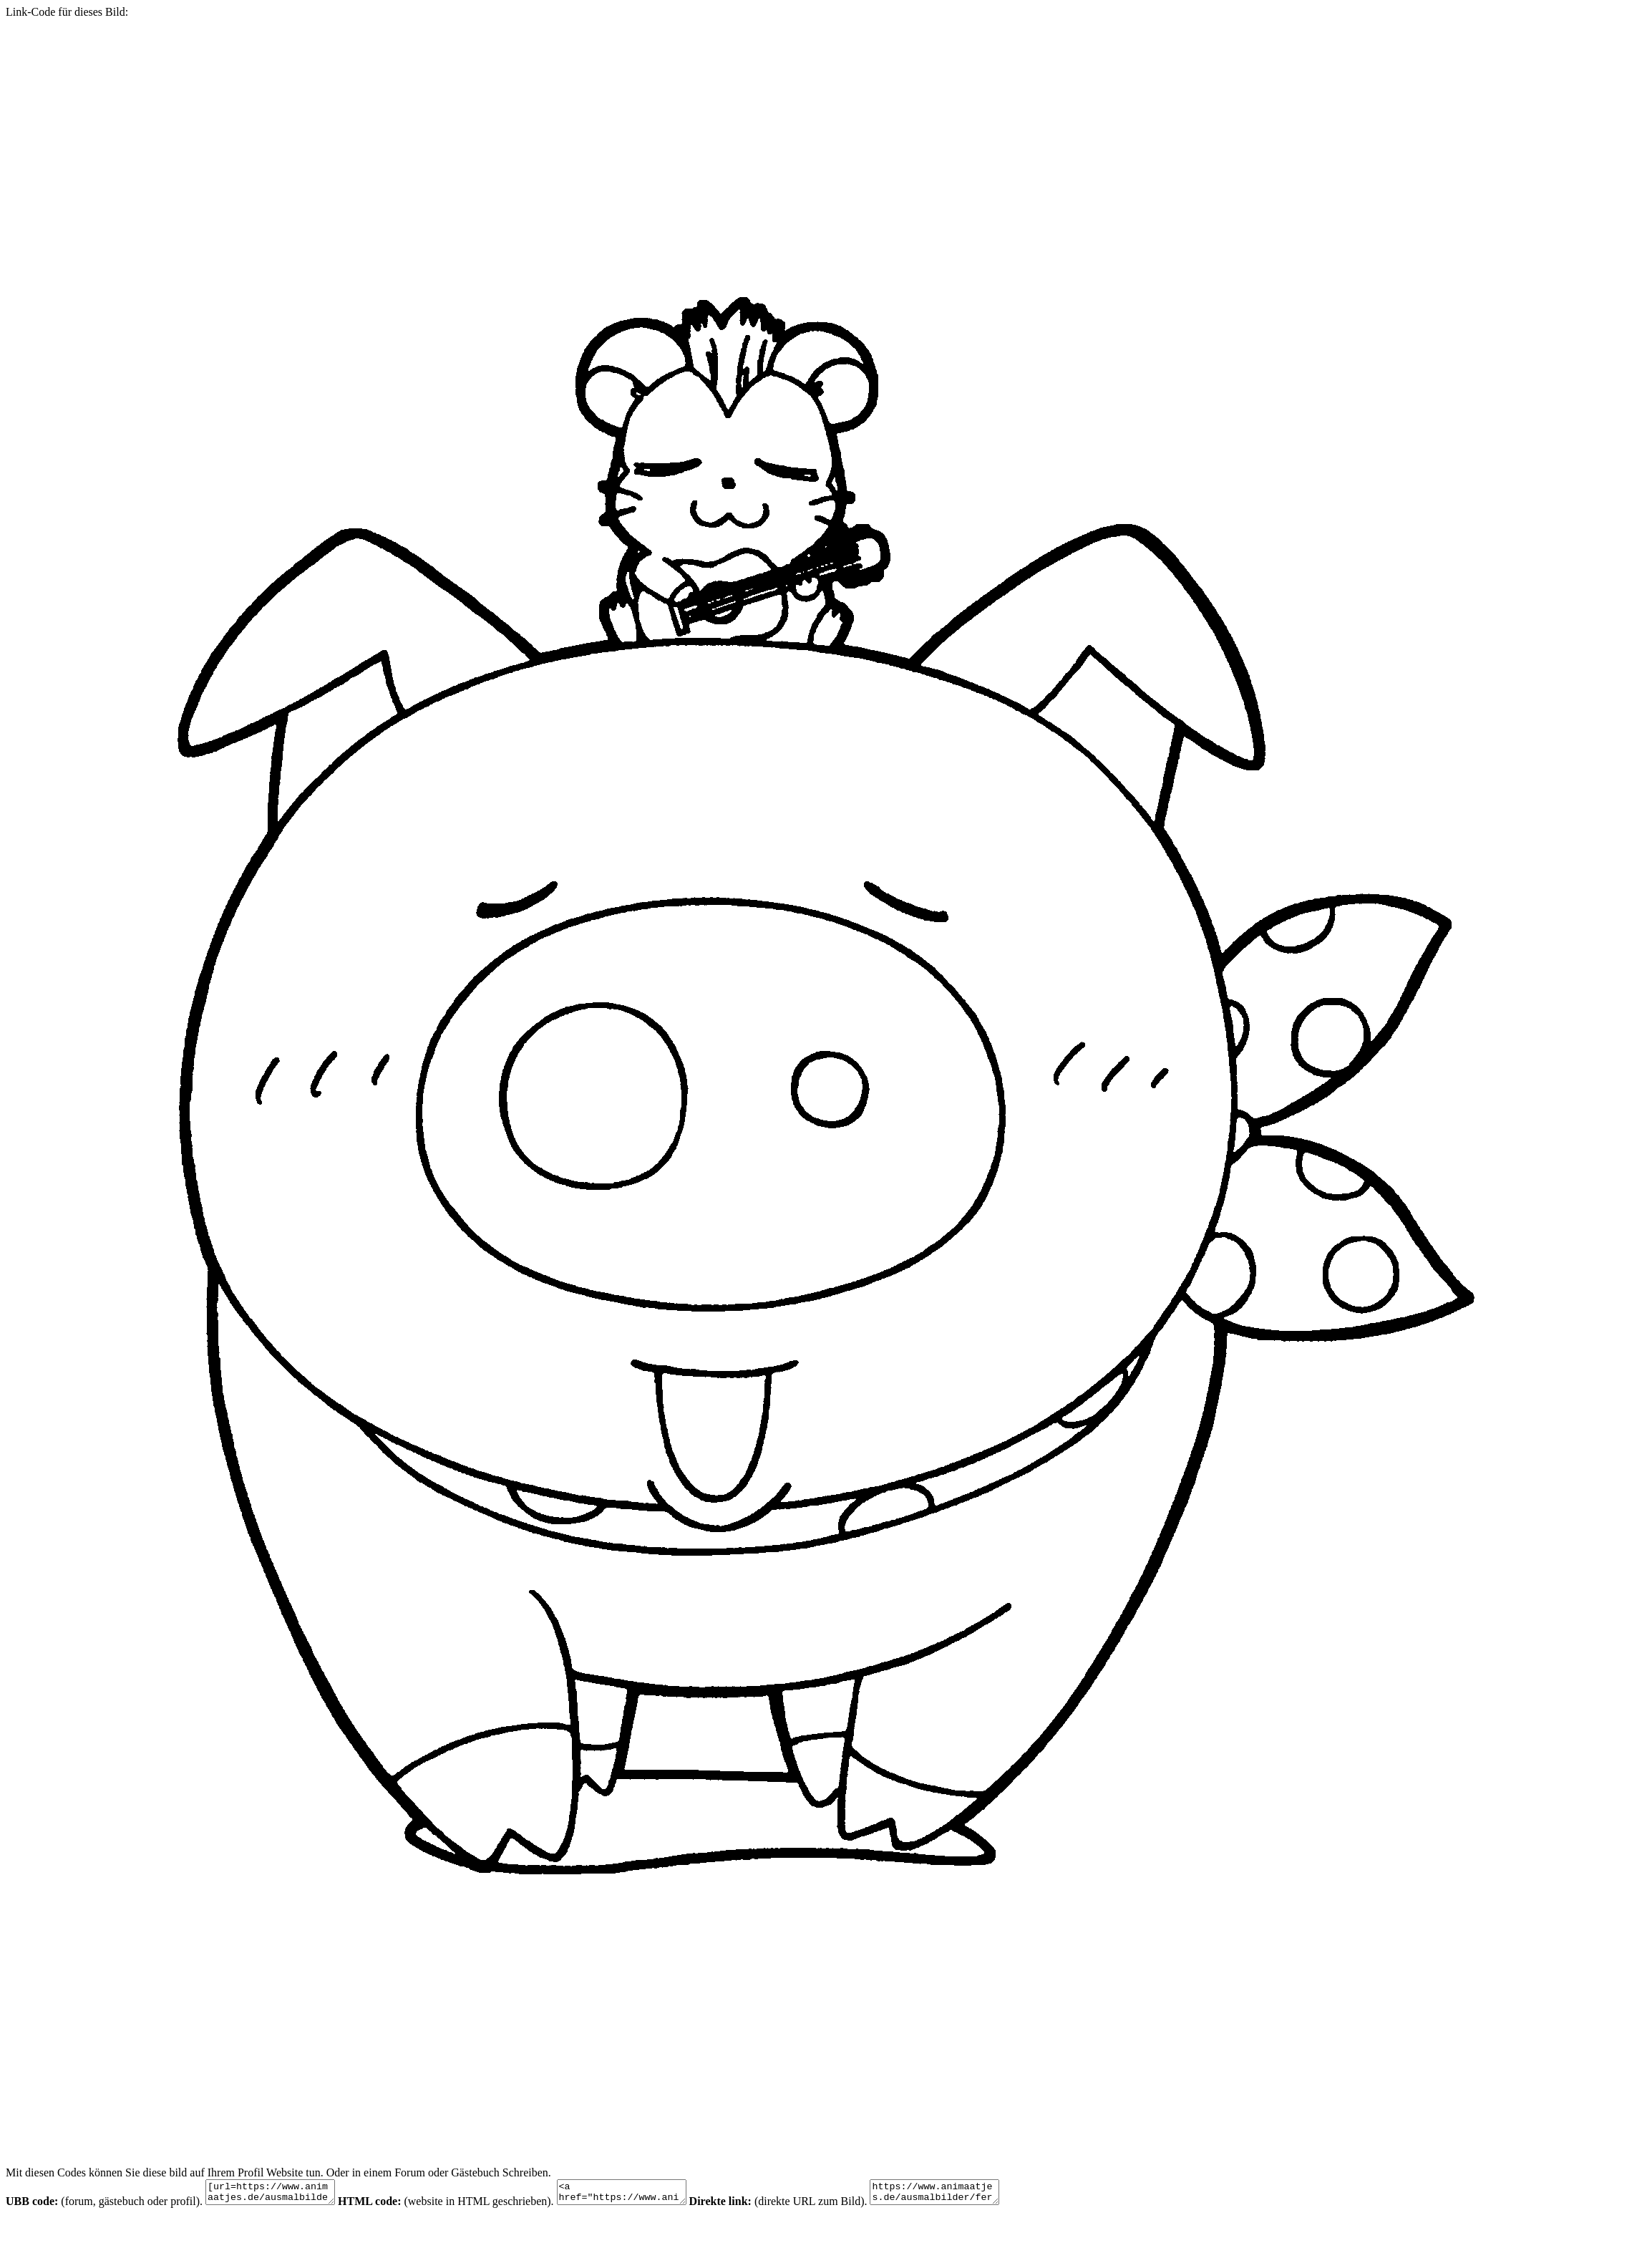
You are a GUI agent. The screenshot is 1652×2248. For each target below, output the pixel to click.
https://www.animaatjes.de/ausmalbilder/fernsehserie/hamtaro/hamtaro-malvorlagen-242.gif (970, 2194)
